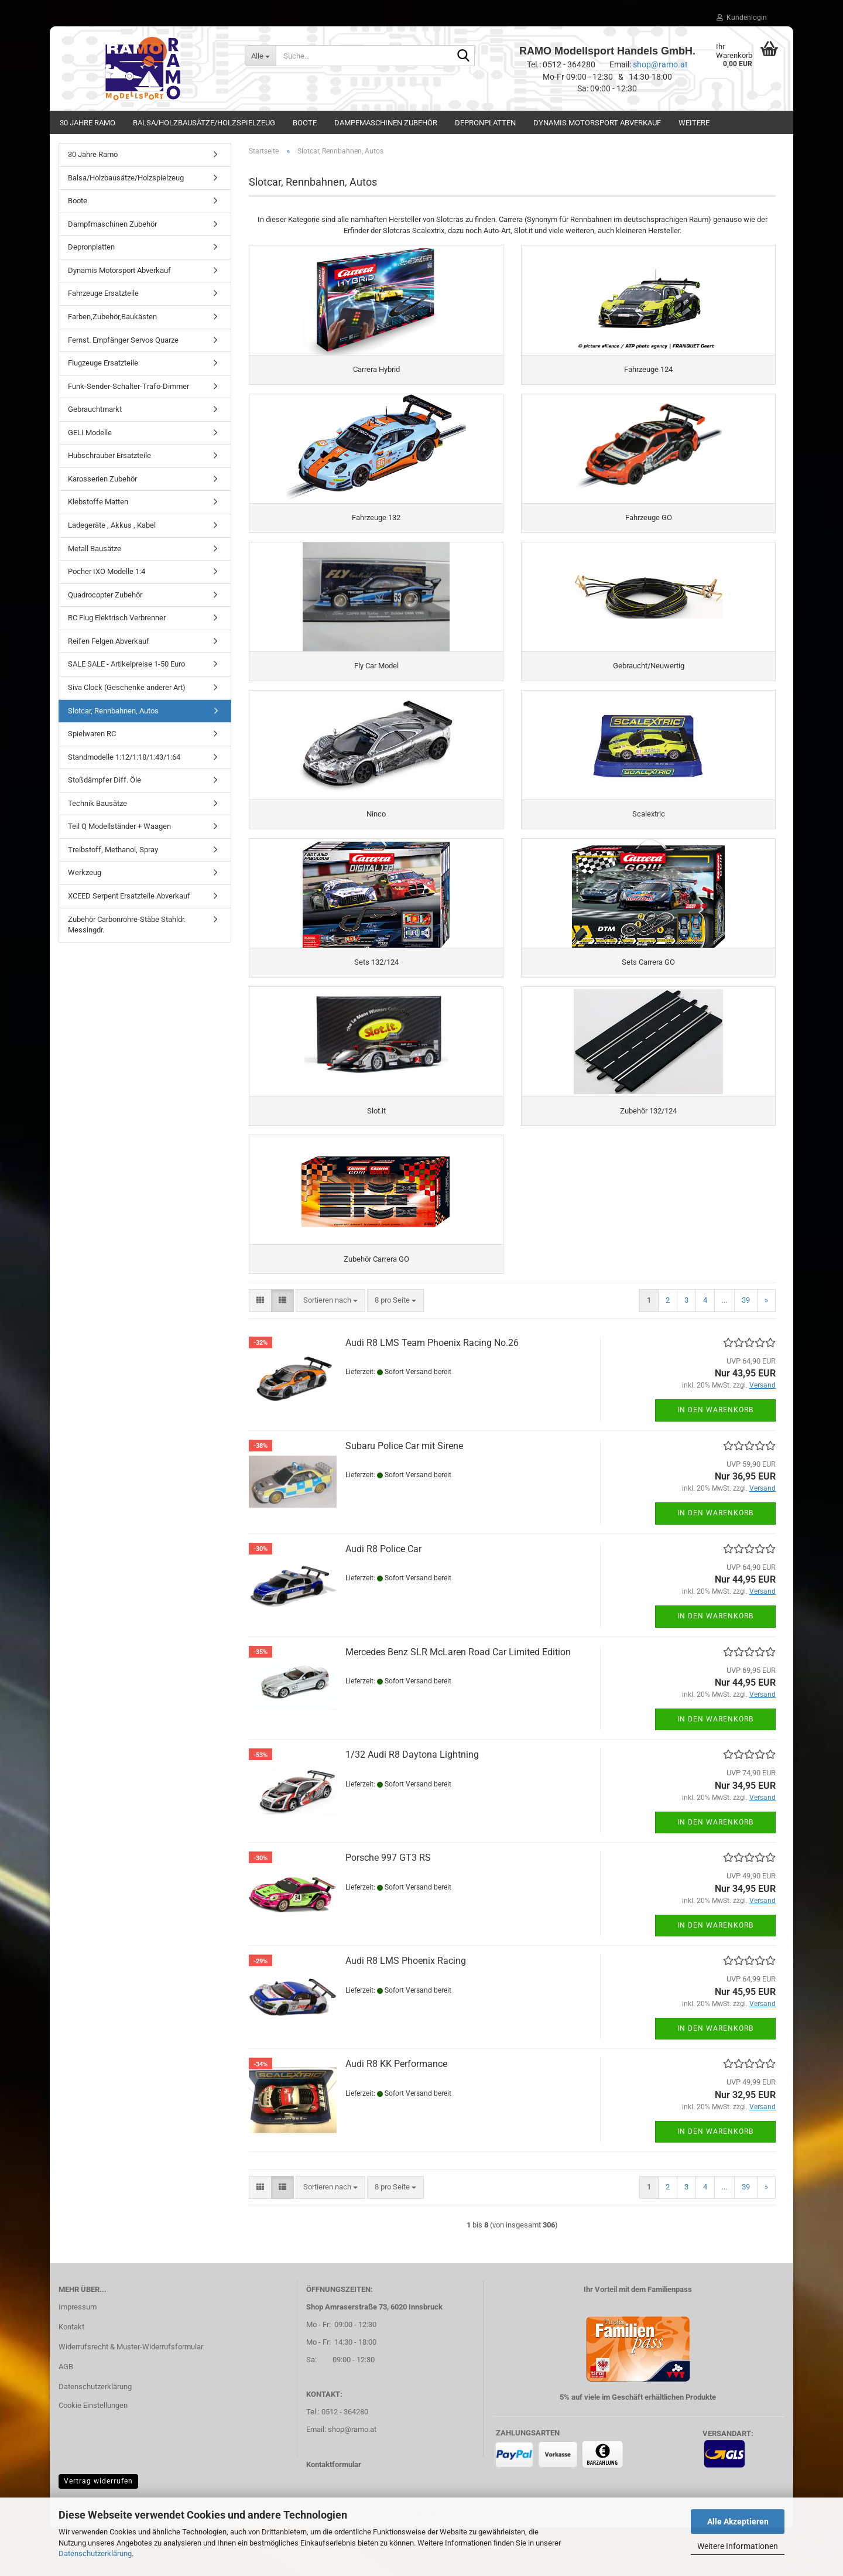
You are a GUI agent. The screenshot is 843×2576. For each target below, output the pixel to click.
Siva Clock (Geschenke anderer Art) (127, 687)
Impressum (78, 2355)
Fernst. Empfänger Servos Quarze (123, 340)
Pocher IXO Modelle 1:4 (106, 571)
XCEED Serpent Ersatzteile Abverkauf (129, 895)
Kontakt (71, 2375)
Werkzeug (84, 872)
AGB (66, 2415)
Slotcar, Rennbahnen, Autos (113, 710)
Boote (305, 122)
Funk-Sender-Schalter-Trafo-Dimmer (128, 386)
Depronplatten (485, 122)
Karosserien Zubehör (102, 478)
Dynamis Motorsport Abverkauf (597, 122)
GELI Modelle (90, 432)
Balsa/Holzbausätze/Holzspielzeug (204, 122)
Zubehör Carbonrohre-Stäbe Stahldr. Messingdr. (127, 925)
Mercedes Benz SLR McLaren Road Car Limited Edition (458, 1700)
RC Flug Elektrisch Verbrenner (117, 617)
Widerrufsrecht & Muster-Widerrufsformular (131, 2395)
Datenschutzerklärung (95, 2553)
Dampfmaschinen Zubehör (385, 122)
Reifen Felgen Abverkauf (108, 641)
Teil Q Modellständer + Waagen (119, 826)
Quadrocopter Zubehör (105, 594)
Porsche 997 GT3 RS (388, 1906)
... (724, 1348)
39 (746, 1348)
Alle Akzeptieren (738, 2521)
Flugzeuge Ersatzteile (103, 362)
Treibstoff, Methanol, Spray (113, 849)
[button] (260, 1349)
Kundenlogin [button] (742, 17)
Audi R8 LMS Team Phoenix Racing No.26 (432, 1391)
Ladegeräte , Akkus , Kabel (112, 525)
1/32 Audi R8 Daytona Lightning (412, 1803)
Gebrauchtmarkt (95, 409)
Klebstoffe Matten (98, 501)
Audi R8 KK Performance (396, 2112)
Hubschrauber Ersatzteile (109, 455)
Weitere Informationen (737, 2546)
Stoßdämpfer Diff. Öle (104, 779)
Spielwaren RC (92, 733)
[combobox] (330, 1349)
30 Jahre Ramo (87, 122)
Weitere (694, 122)
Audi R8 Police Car (383, 1597)
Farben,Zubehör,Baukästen (112, 316)
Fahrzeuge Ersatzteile (103, 293)
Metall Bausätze (94, 548)
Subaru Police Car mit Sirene (404, 1494)
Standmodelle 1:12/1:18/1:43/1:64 (124, 757)
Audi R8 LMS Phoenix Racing (405, 2009)
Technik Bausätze (97, 803)
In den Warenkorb (715, 1458)
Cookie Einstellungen (93, 2453)
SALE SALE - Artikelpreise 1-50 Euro (126, 664)
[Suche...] (260, 55)
